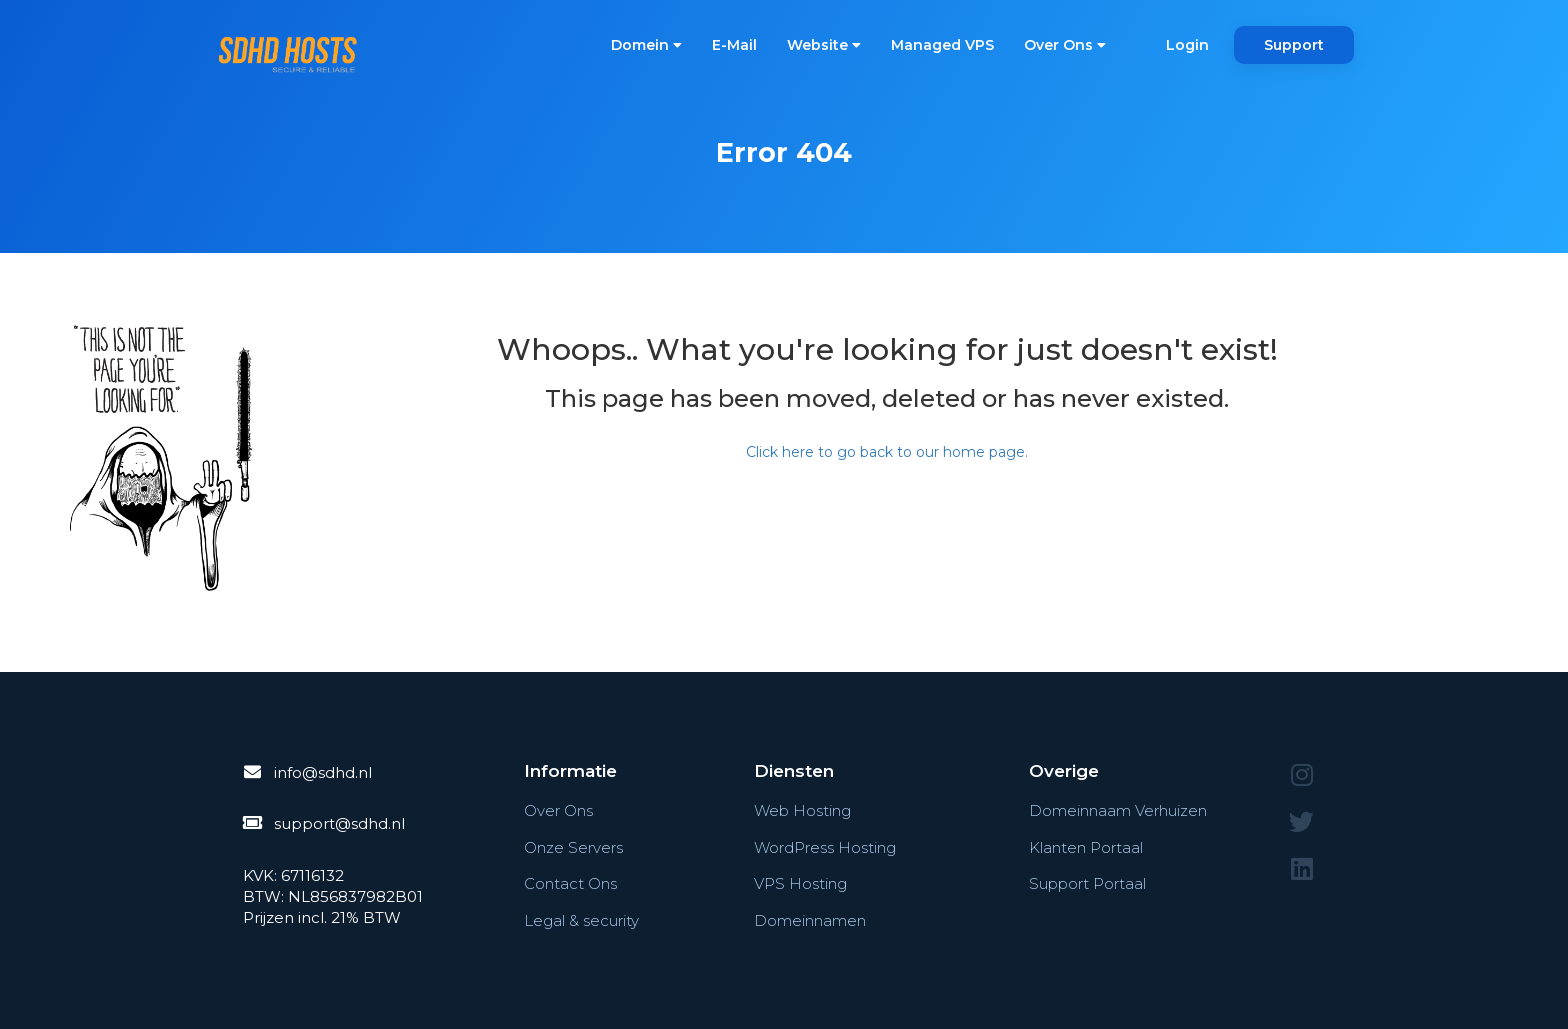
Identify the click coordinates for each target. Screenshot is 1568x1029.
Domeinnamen (810, 920)
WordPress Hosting (825, 847)
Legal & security (581, 920)
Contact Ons (570, 883)
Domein (646, 45)
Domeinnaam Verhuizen (1118, 810)
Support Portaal (1087, 883)
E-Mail (734, 45)
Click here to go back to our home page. (887, 452)
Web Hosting (802, 810)
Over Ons (1065, 45)
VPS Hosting (800, 883)
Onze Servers (573, 847)
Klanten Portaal (1086, 847)
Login (1187, 45)
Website (824, 45)
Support (1294, 45)
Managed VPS (942, 45)
